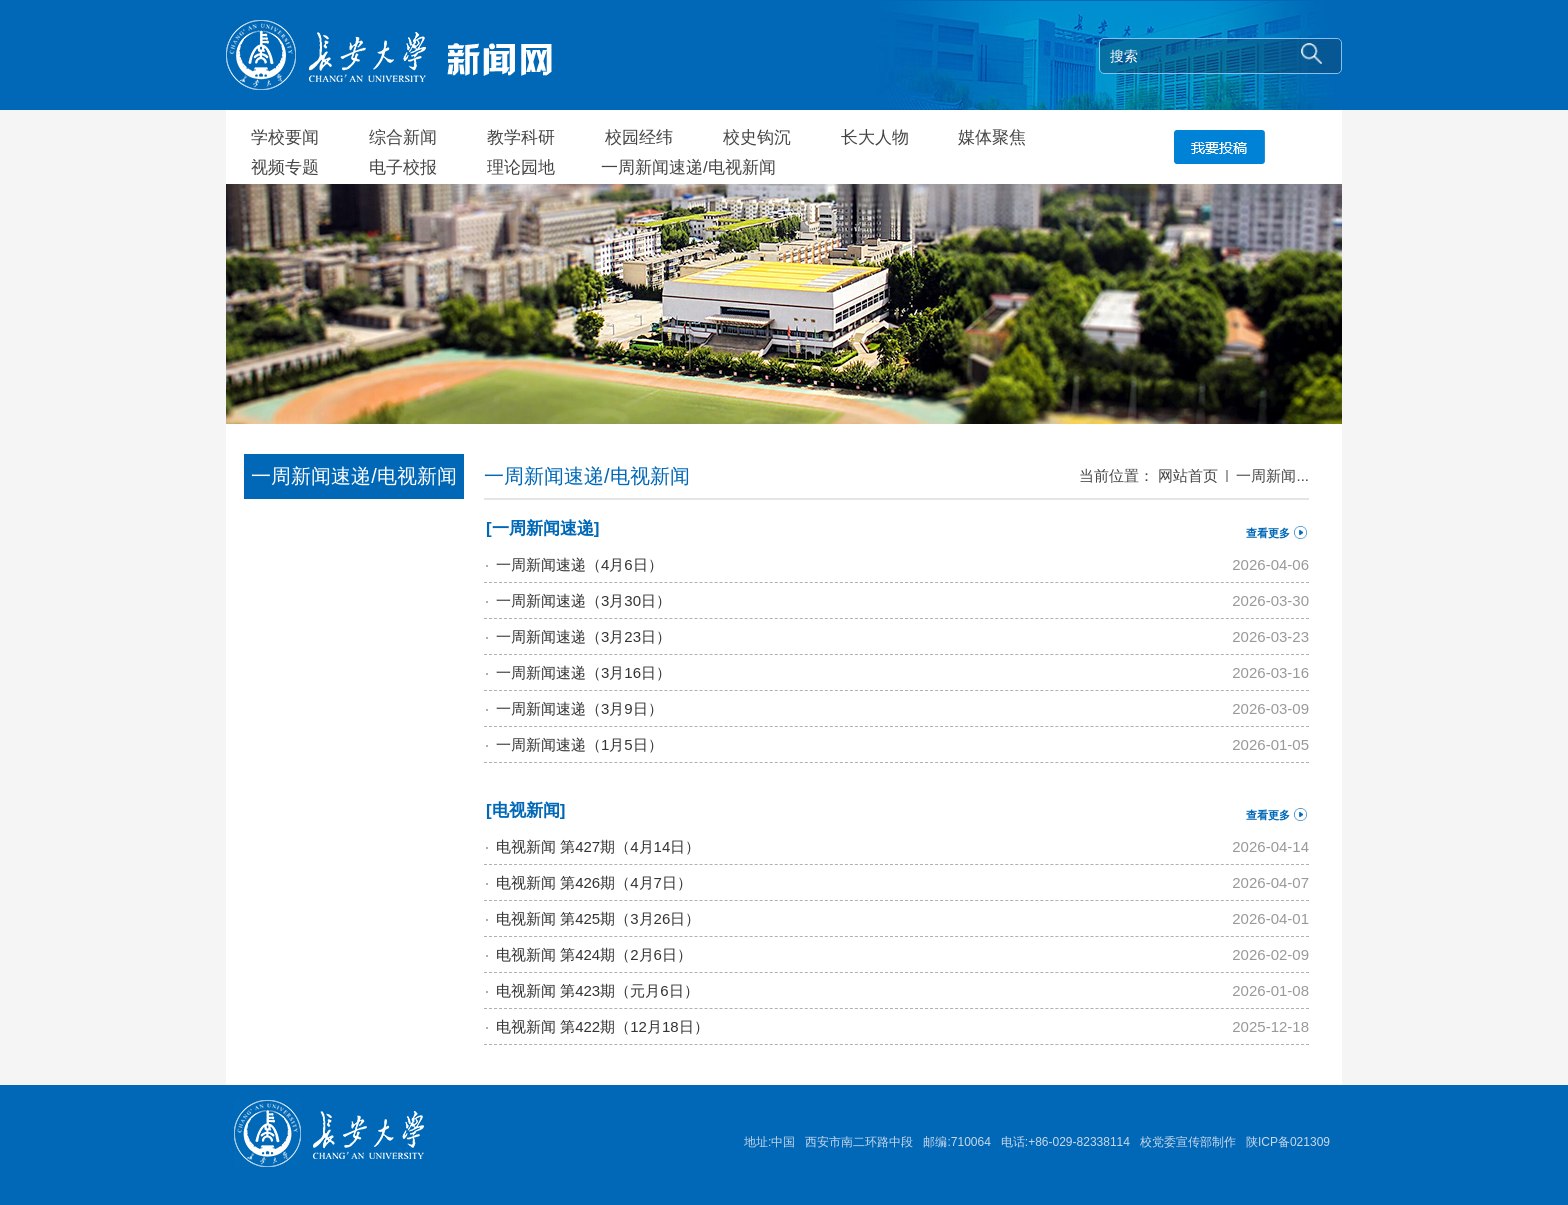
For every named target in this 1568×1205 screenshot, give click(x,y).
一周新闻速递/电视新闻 (688, 167)
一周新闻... (1272, 475)
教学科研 (521, 137)
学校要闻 (285, 137)
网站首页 (1188, 475)
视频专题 (285, 167)
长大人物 (875, 137)
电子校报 (403, 167)
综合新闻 (403, 137)
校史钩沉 (757, 137)
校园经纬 (639, 137)
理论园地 (521, 167)
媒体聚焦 (992, 137)
